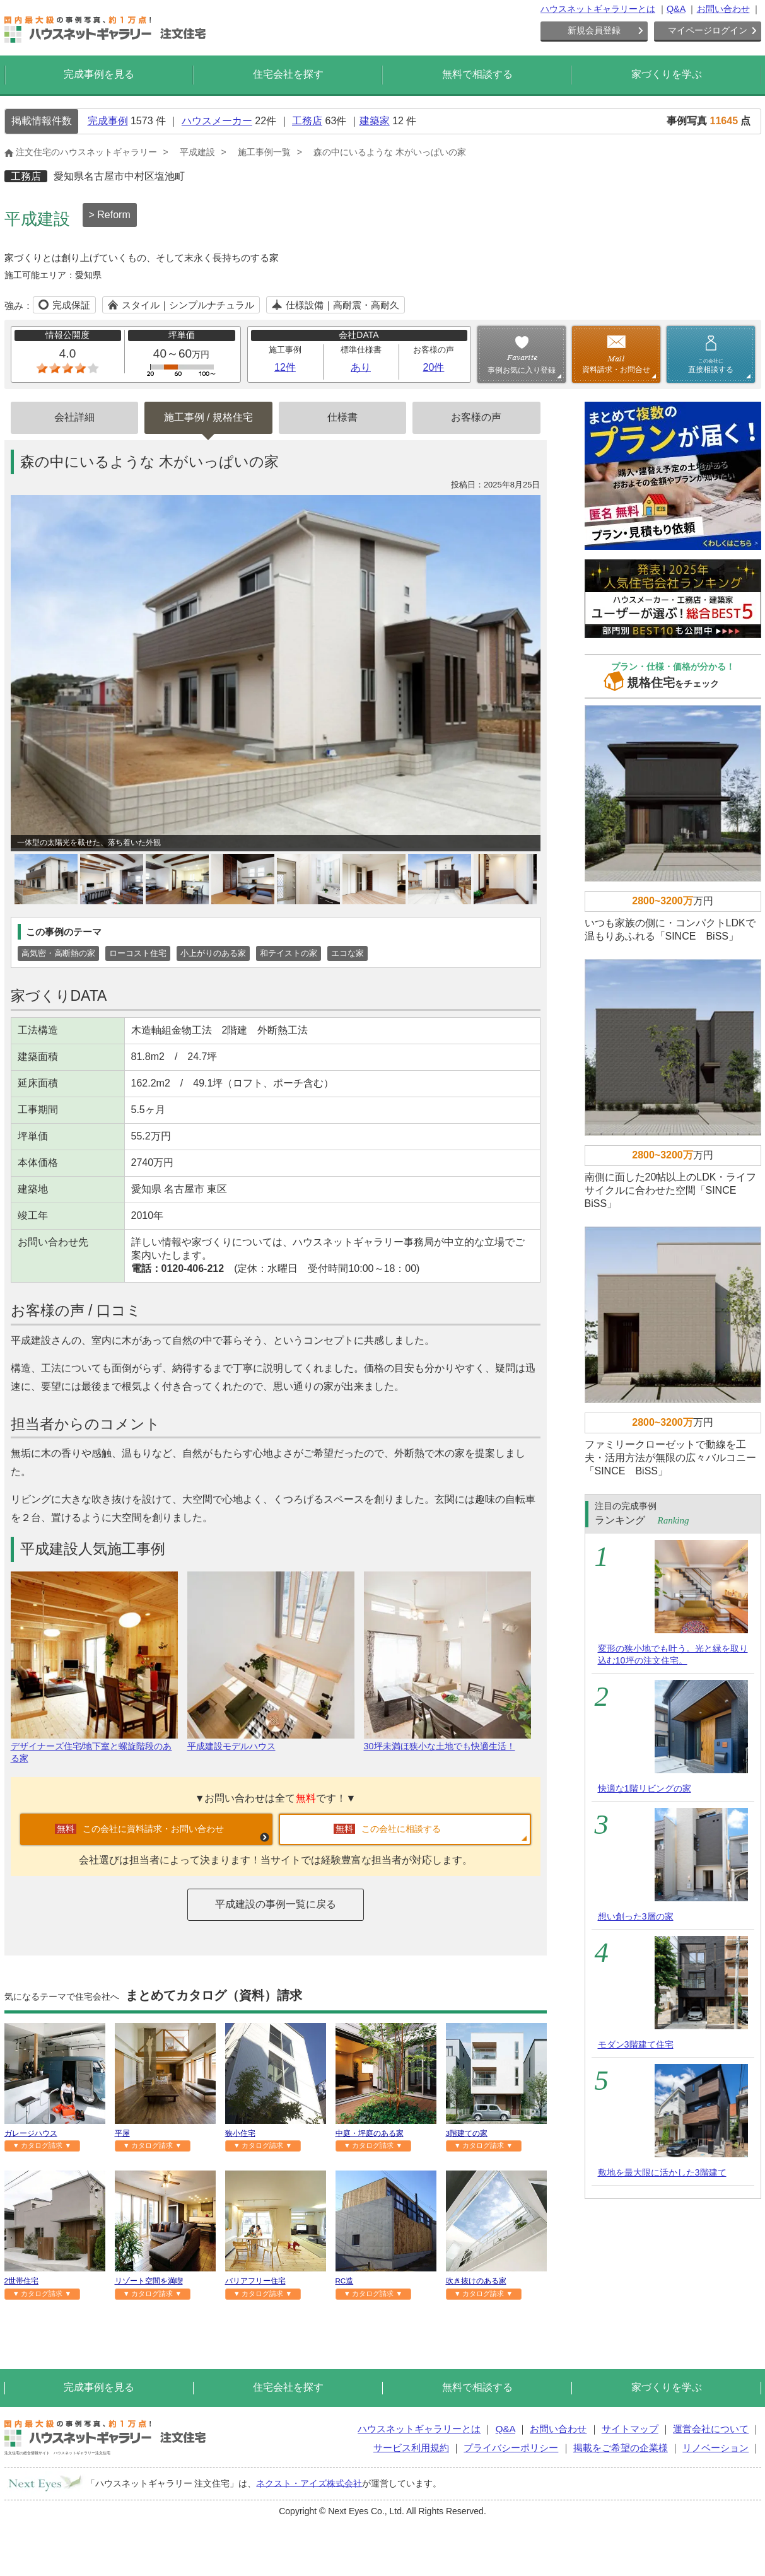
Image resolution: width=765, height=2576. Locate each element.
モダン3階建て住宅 (636, 2044)
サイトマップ (630, 2428)
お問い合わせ (723, 9)
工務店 (307, 120)
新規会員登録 (594, 30)
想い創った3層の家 (636, 1916)
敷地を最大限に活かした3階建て (662, 2172)
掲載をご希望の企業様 (620, 2447)
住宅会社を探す (288, 74)
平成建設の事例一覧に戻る (275, 1904)
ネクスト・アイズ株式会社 (309, 2483)
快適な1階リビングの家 (644, 1788)
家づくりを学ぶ (666, 74)
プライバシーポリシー (511, 2447)
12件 (285, 367)
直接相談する (710, 366)
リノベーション (715, 2447)
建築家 (374, 120)
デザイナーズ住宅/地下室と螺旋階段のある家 (94, 1746)
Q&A (676, 9)
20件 (434, 367)
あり (361, 367)
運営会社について (711, 2428)
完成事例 (108, 120)
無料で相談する (477, 74)
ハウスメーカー (217, 120)
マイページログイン (707, 30)
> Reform (110, 214)
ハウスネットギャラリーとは (597, 9)
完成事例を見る (99, 74)
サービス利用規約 (411, 2447)
